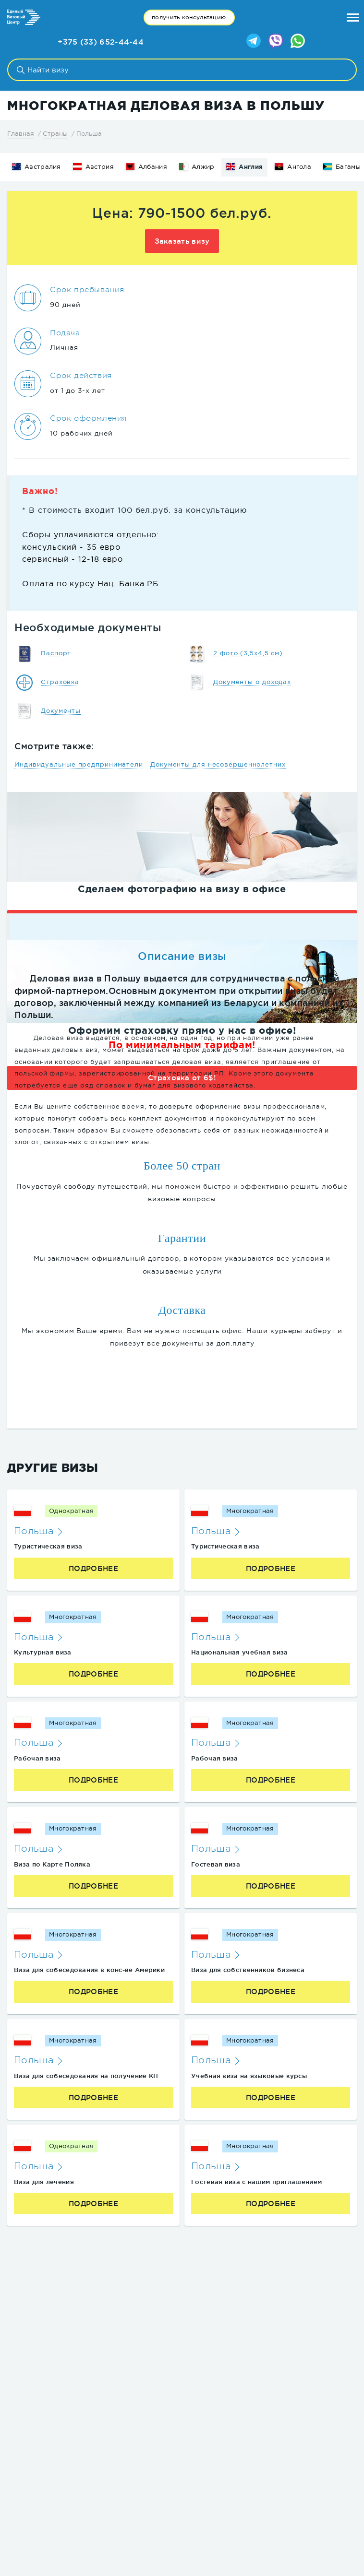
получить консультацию (189, 17)
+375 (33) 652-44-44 (101, 41)
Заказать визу (182, 241)
